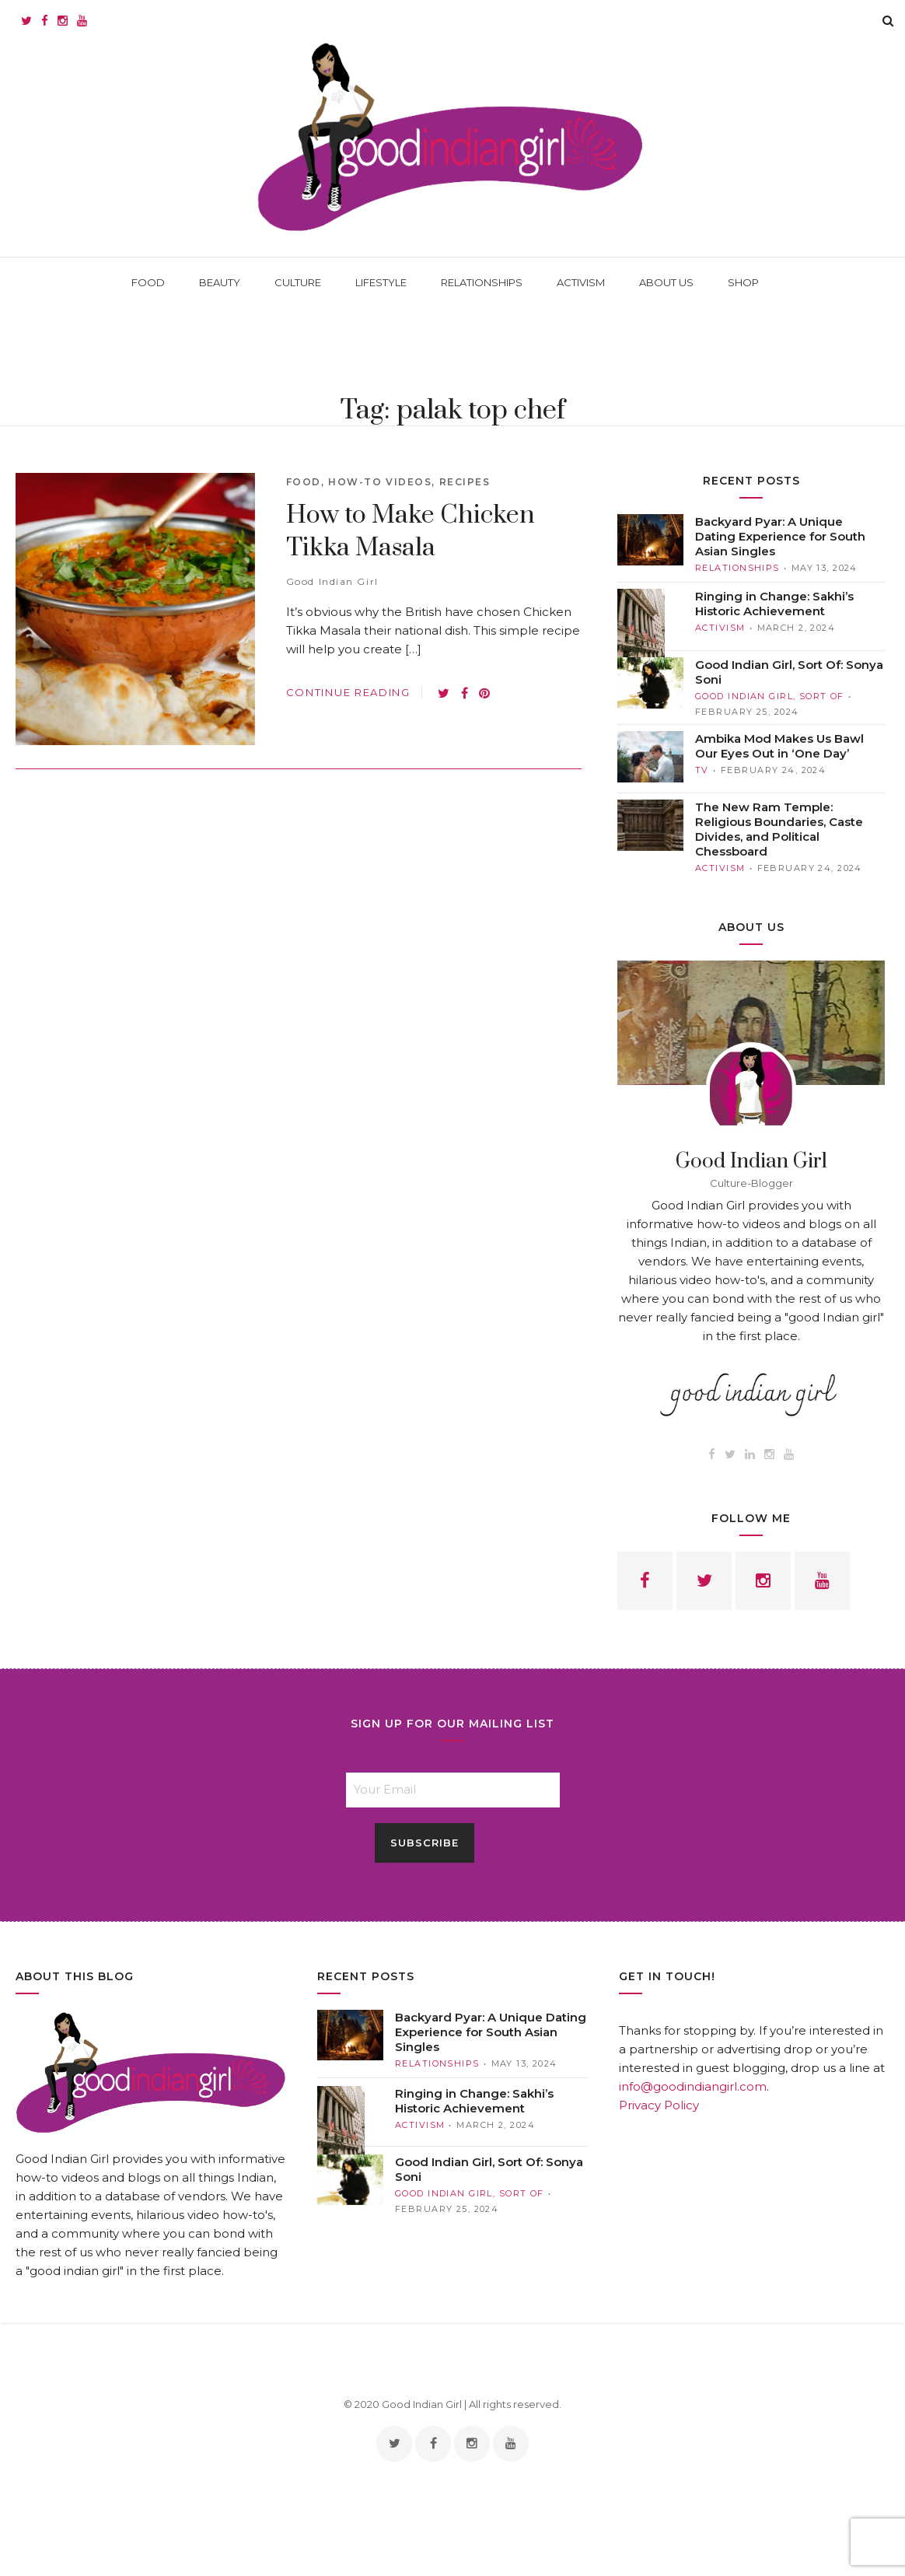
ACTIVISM (720, 627)
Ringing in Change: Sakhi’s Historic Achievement (774, 603)
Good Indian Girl (332, 581)
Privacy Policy (659, 2105)
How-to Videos (380, 482)
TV (702, 770)
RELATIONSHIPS (737, 567)
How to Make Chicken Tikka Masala (410, 531)
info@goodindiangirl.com (693, 2086)
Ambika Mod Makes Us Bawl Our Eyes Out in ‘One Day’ (779, 746)
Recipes (465, 482)
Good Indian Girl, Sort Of (769, 696)
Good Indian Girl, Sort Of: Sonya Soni (789, 672)
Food (303, 482)
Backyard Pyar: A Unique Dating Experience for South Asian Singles (780, 536)
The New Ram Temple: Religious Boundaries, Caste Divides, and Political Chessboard (779, 829)
